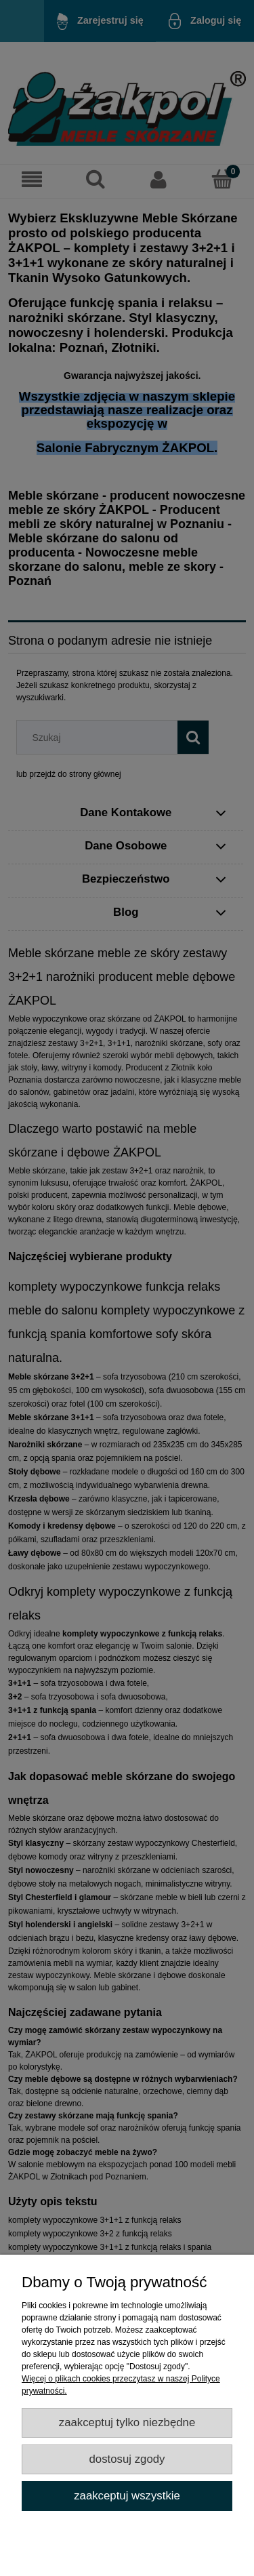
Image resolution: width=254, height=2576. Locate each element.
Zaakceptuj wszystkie (127, 2495)
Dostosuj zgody (127, 2459)
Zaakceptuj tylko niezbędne (127, 2422)
